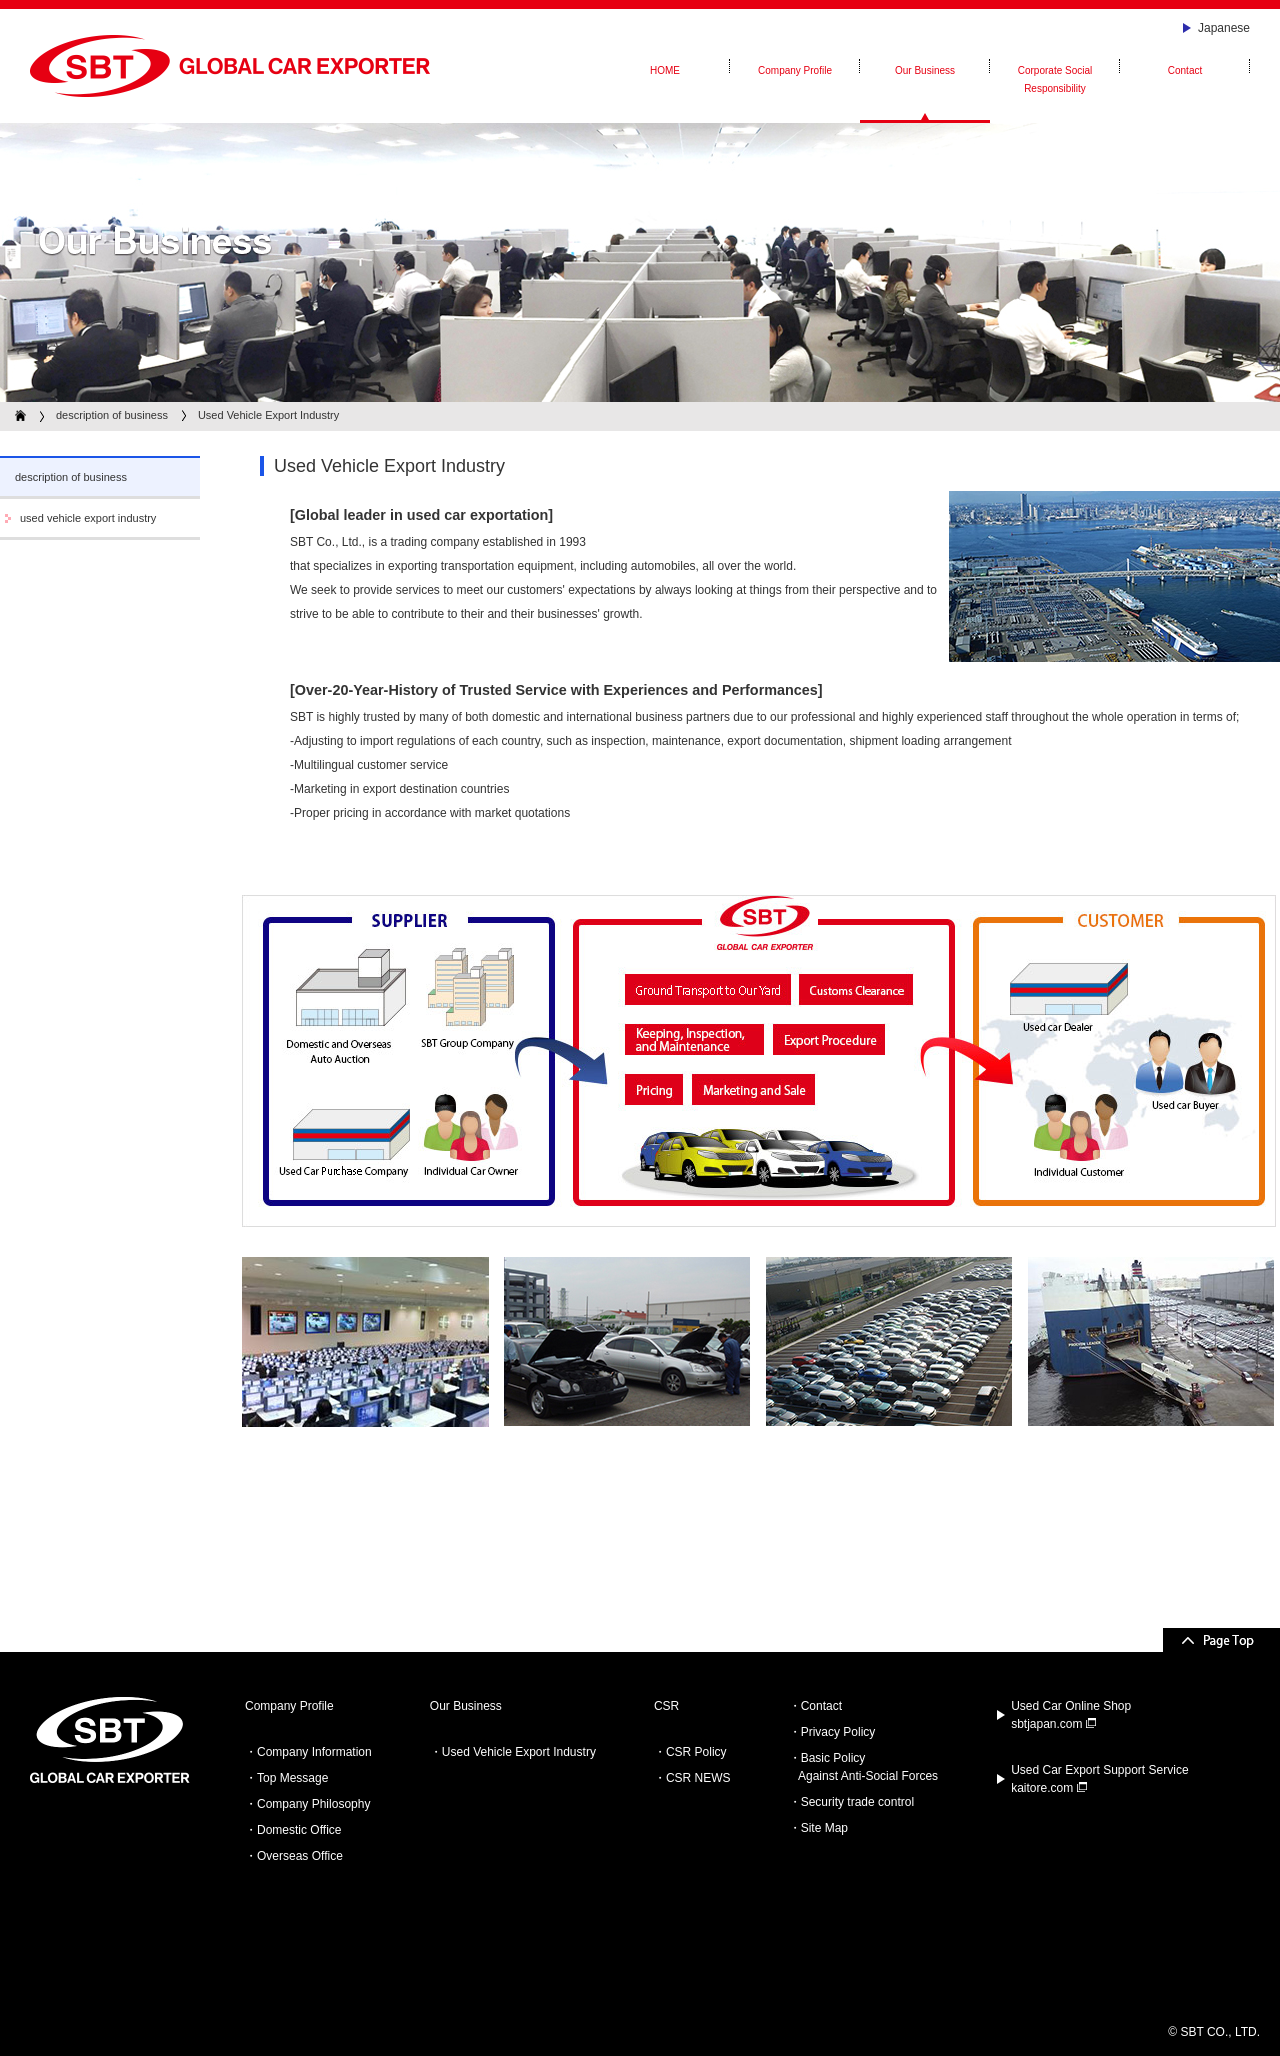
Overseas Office (300, 1856)
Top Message (292, 1778)
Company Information (314, 1752)
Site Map (824, 1828)
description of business (112, 415)
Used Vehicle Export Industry (519, 1752)
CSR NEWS (698, 1778)
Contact (821, 1706)
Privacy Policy (838, 1732)
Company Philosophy (313, 1804)
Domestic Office (299, 1830)
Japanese (1224, 28)
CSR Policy (696, 1752)
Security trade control (857, 1802)
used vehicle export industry (88, 518)
